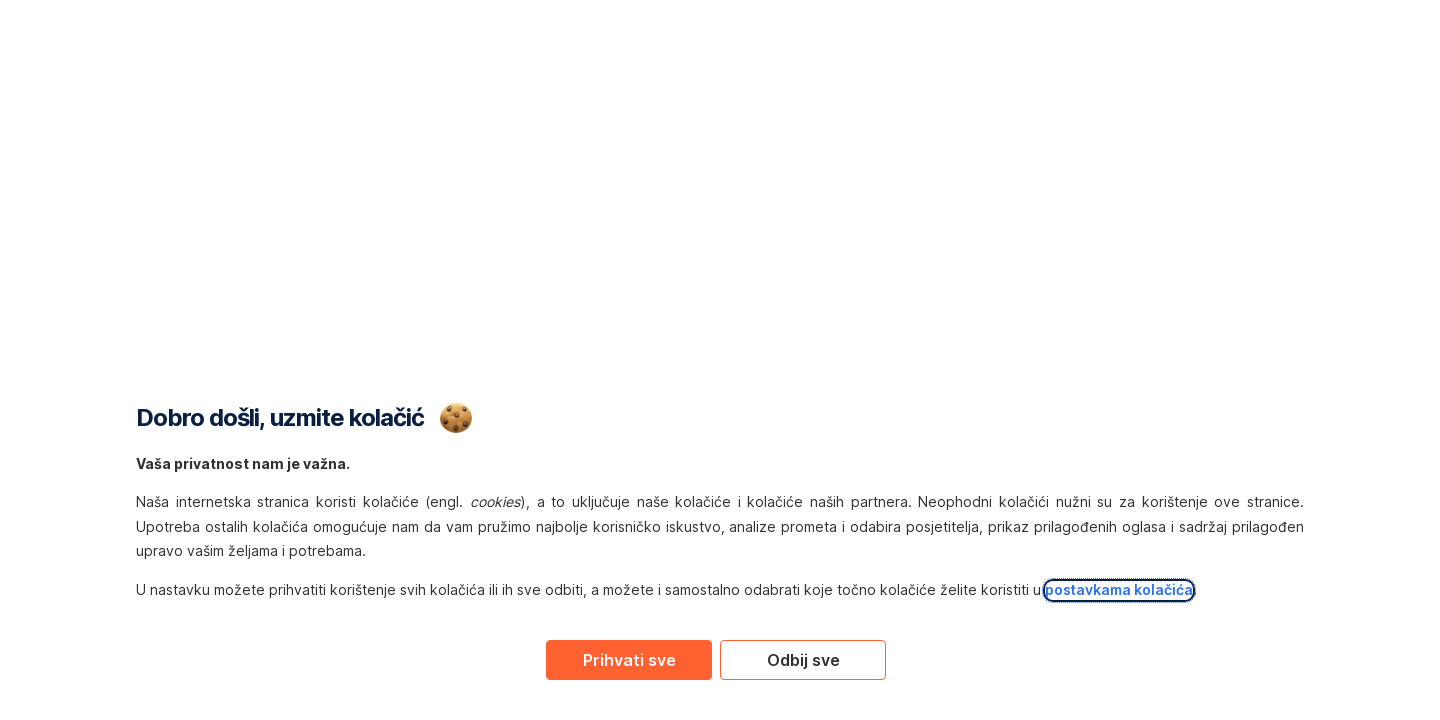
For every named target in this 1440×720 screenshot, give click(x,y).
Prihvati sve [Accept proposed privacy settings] (629, 660)
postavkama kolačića (1119, 589)
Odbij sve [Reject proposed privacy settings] (803, 660)
